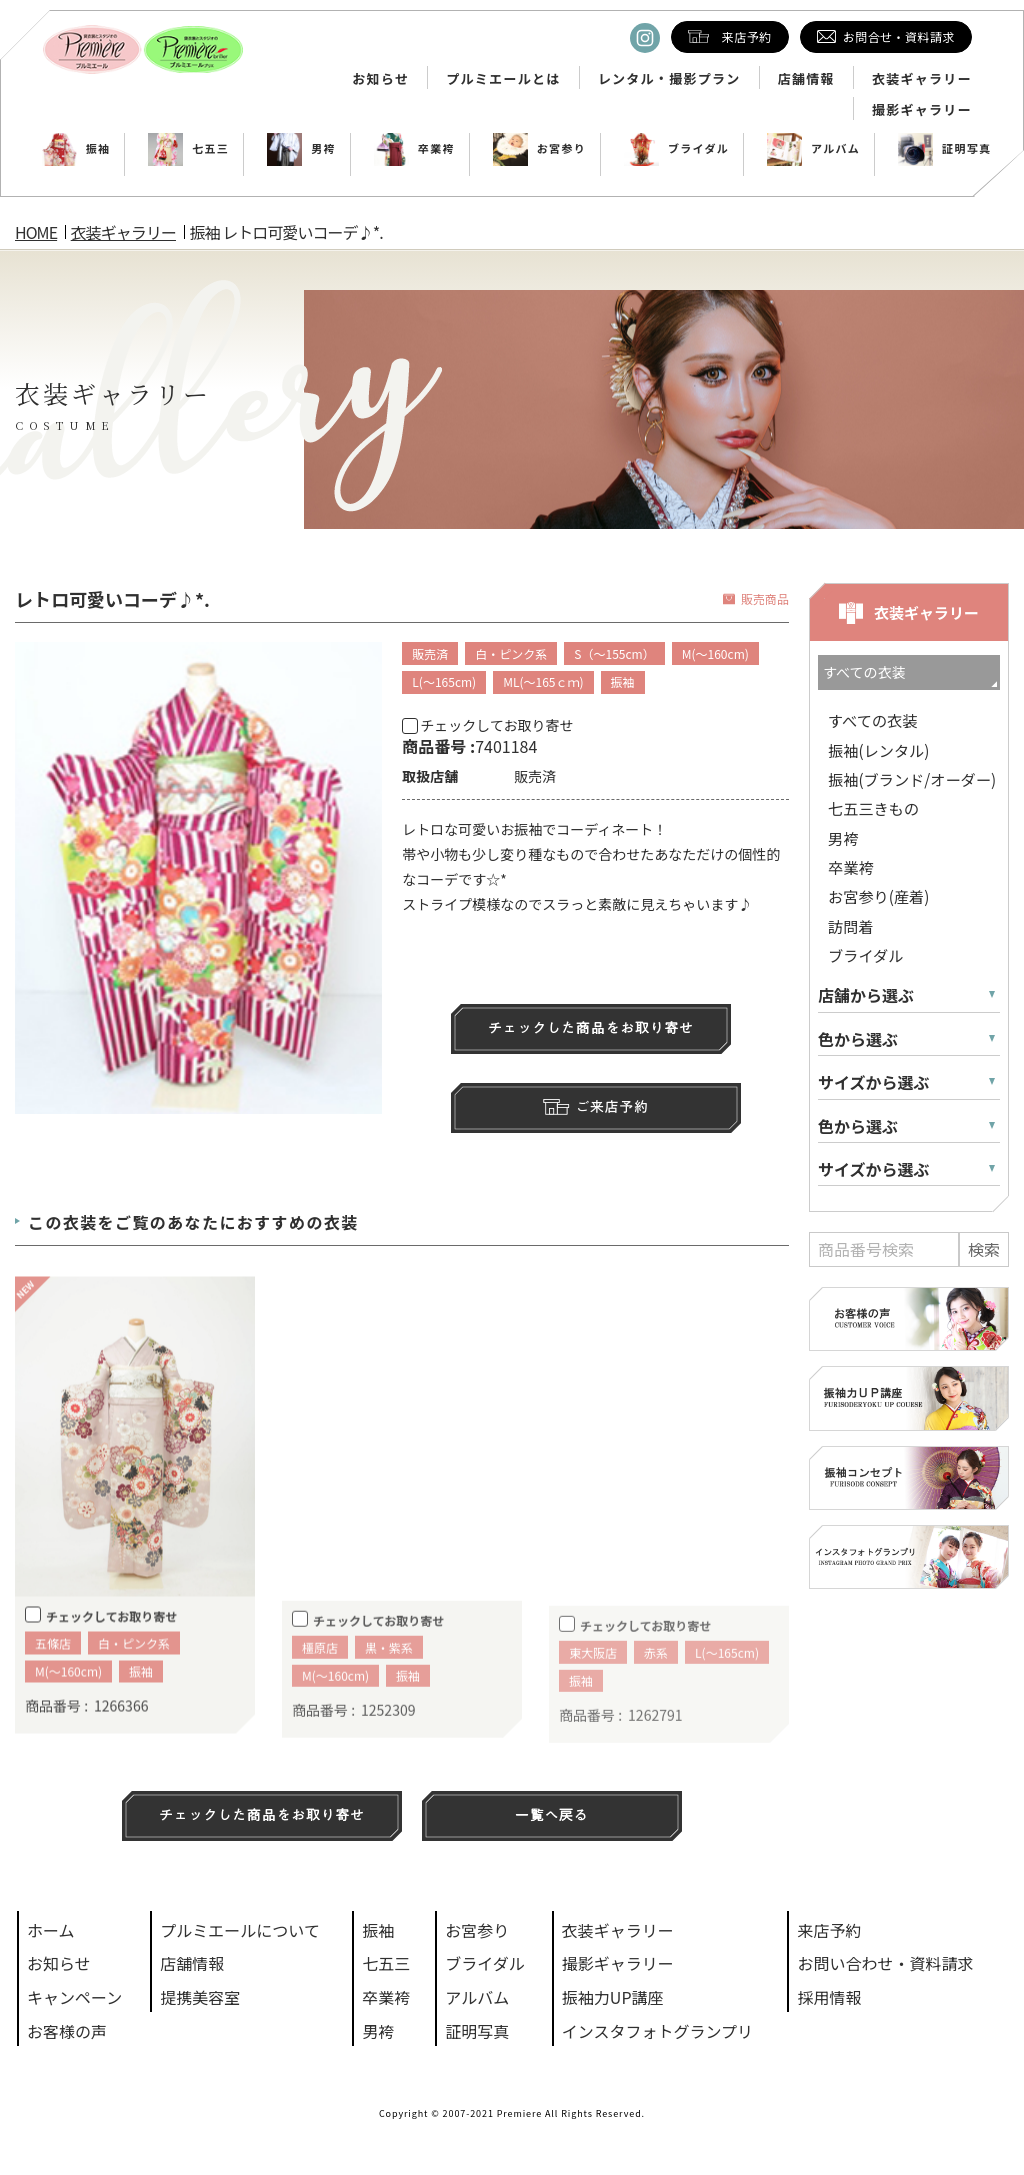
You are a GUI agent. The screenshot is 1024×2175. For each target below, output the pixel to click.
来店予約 (829, 1930)
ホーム (51, 1930)
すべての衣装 (872, 720)
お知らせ (380, 79)
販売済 (430, 653)
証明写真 (944, 148)
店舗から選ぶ (866, 995)
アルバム (813, 148)
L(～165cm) (444, 681)
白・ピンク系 (511, 653)
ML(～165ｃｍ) (543, 681)
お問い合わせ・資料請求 (885, 1963)
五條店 (53, 1671)
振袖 (76, 148)
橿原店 (320, 1679)
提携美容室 (200, 1997)
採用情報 (829, 1997)
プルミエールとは (503, 79)
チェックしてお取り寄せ (487, 725)
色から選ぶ (858, 1039)
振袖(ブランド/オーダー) (912, 779)
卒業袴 (414, 148)
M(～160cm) (715, 653)
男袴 (301, 148)
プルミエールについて (240, 1930)
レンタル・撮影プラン (669, 79)
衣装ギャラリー (922, 79)
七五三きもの (873, 808)
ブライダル (676, 148)
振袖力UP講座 (613, 1997)
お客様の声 (67, 2031)
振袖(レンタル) (878, 750)
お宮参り (539, 148)
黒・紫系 (389, 1679)
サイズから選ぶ (874, 1082)
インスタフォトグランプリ (657, 2031)
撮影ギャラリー (922, 110)
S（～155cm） (614, 653)
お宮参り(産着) (878, 896)
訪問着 (851, 926)
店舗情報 (806, 79)
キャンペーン (74, 1997)
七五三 (188, 148)
